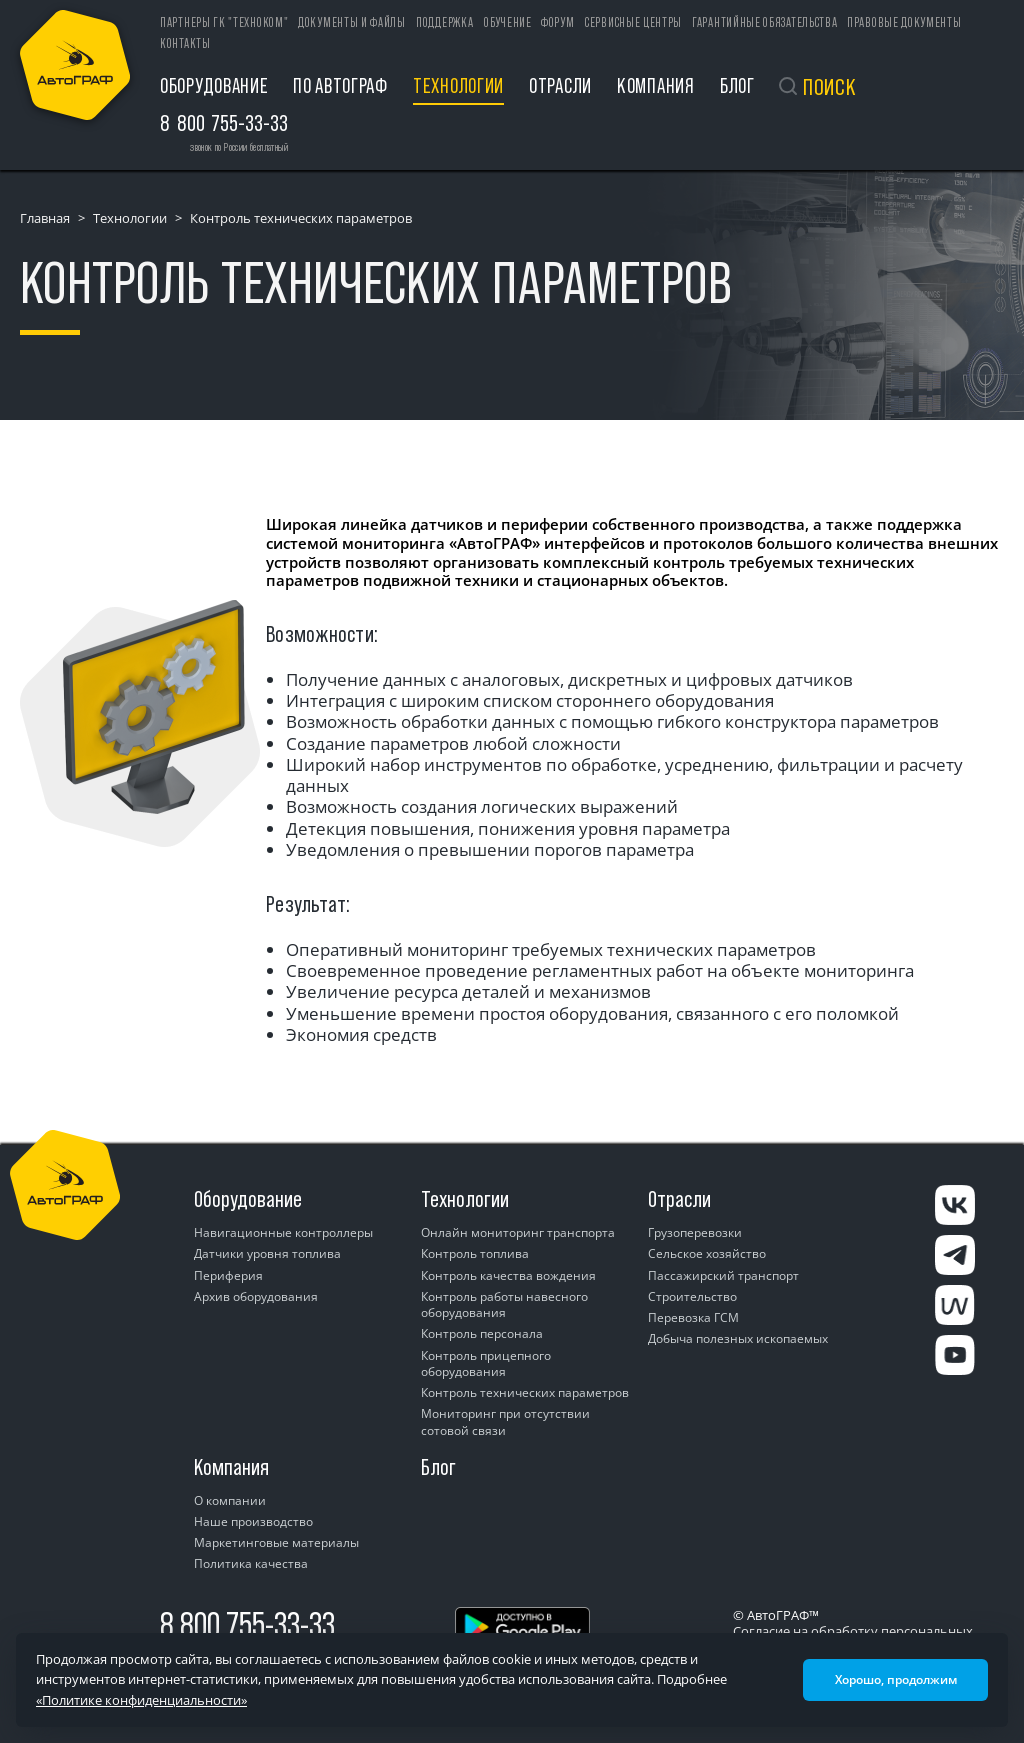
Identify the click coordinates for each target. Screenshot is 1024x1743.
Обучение (508, 22)
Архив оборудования (256, 1296)
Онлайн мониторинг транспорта (518, 1232)
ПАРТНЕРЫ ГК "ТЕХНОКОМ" (224, 22)
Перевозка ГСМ (693, 1317)
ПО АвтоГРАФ (340, 85)
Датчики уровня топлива (267, 1253)
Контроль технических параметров (525, 1392)
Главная (45, 218)
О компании (230, 1500)
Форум (558, 22)
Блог (737, 85)
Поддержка (444, 22)
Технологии (458, 85)
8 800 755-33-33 (247, 1624)
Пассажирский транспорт (723, 1275)
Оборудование (214, 85)
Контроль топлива (475, 1253)
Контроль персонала (482, 1333)
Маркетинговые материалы (276, 1542)
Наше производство (253, 1521)
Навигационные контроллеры (283, 1232)
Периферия (228, 1275)
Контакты (185, 43)
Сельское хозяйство (707, 1253)
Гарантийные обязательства (765, 22)
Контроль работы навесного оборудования (504, 1304)
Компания (656, 85)
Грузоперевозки (695, 1232)
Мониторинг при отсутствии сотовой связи (505, 1421)
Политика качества (251, 1563)
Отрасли (560, 85)
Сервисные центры (633, 22)
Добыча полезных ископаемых (738, 1338)
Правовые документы (904, 22)
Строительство (692, 1296)
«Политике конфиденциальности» (141, 1700)
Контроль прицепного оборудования (486, 1363)
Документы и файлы (352, 22)
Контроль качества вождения (508, 1275)
